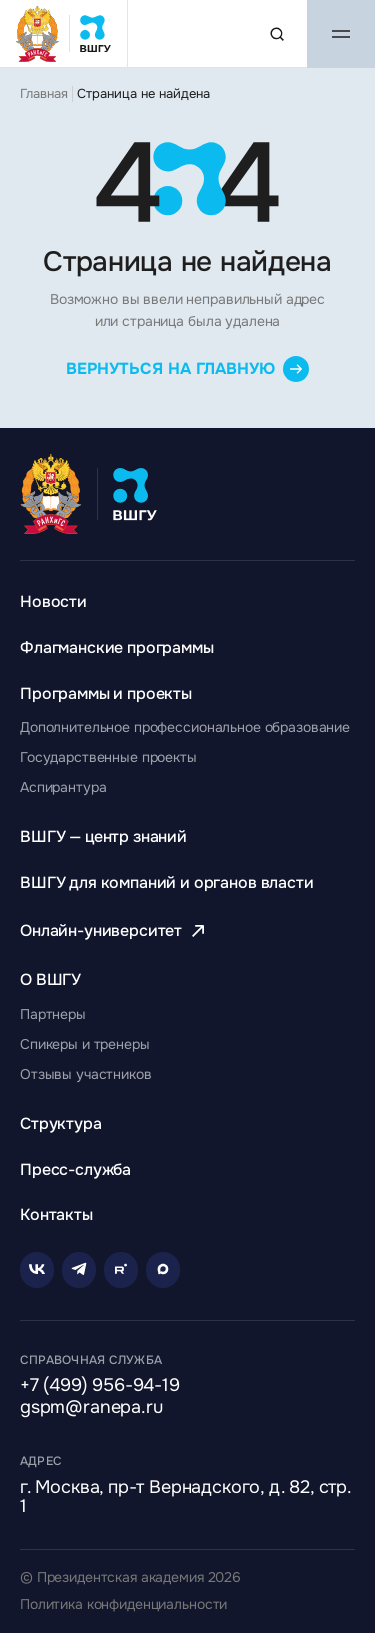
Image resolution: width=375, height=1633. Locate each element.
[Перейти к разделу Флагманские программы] (117, 647)
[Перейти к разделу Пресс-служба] (75, 1169)
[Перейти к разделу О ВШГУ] (50, 979)
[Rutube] (121, 1270)
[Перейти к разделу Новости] (53, 601)
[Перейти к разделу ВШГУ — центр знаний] (103, 836)
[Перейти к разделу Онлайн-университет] (115, 930)
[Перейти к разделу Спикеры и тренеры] (85, 1044)
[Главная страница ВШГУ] (64, 33)
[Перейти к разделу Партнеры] (53, 1014)
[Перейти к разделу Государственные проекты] (108, 757)
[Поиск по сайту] (277, 34)
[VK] (37, 1270)
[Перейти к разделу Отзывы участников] (86, 1074)
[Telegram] (79, 1270)
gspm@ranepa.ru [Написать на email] (91, 1408)
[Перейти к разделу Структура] (61, 1123)
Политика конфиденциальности (123, 1604)
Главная (44, 94)
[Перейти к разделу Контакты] (56, 1214)
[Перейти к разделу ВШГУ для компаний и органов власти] (167, 882)
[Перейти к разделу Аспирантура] (63, 787)
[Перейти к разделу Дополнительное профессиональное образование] (185, 727)
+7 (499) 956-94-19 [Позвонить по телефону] (100, 1386)
